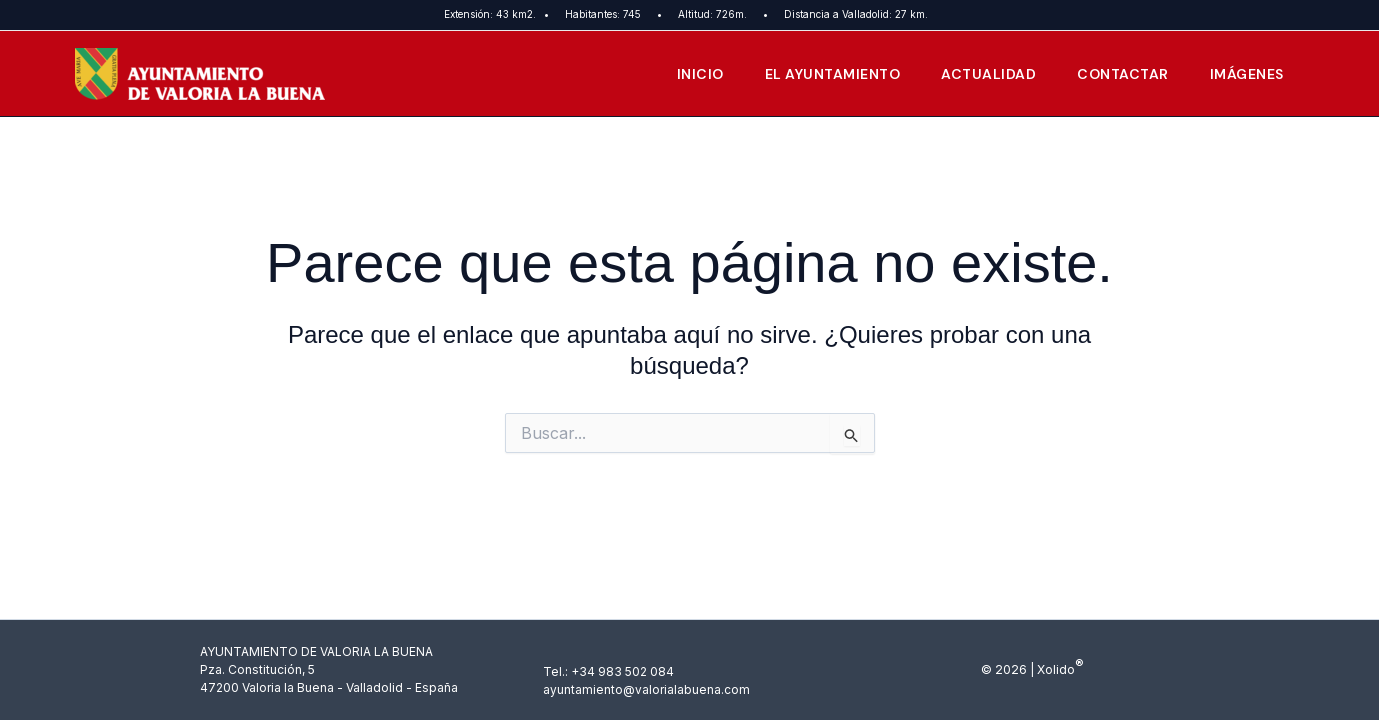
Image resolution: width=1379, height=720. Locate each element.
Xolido (1055, 669)
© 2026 (1004, 669)
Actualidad (981, 74)
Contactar (1119, 74)
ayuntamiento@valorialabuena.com (646, 689)
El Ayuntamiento (822, 74)
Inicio (686, 74)
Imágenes (1245, 74)
